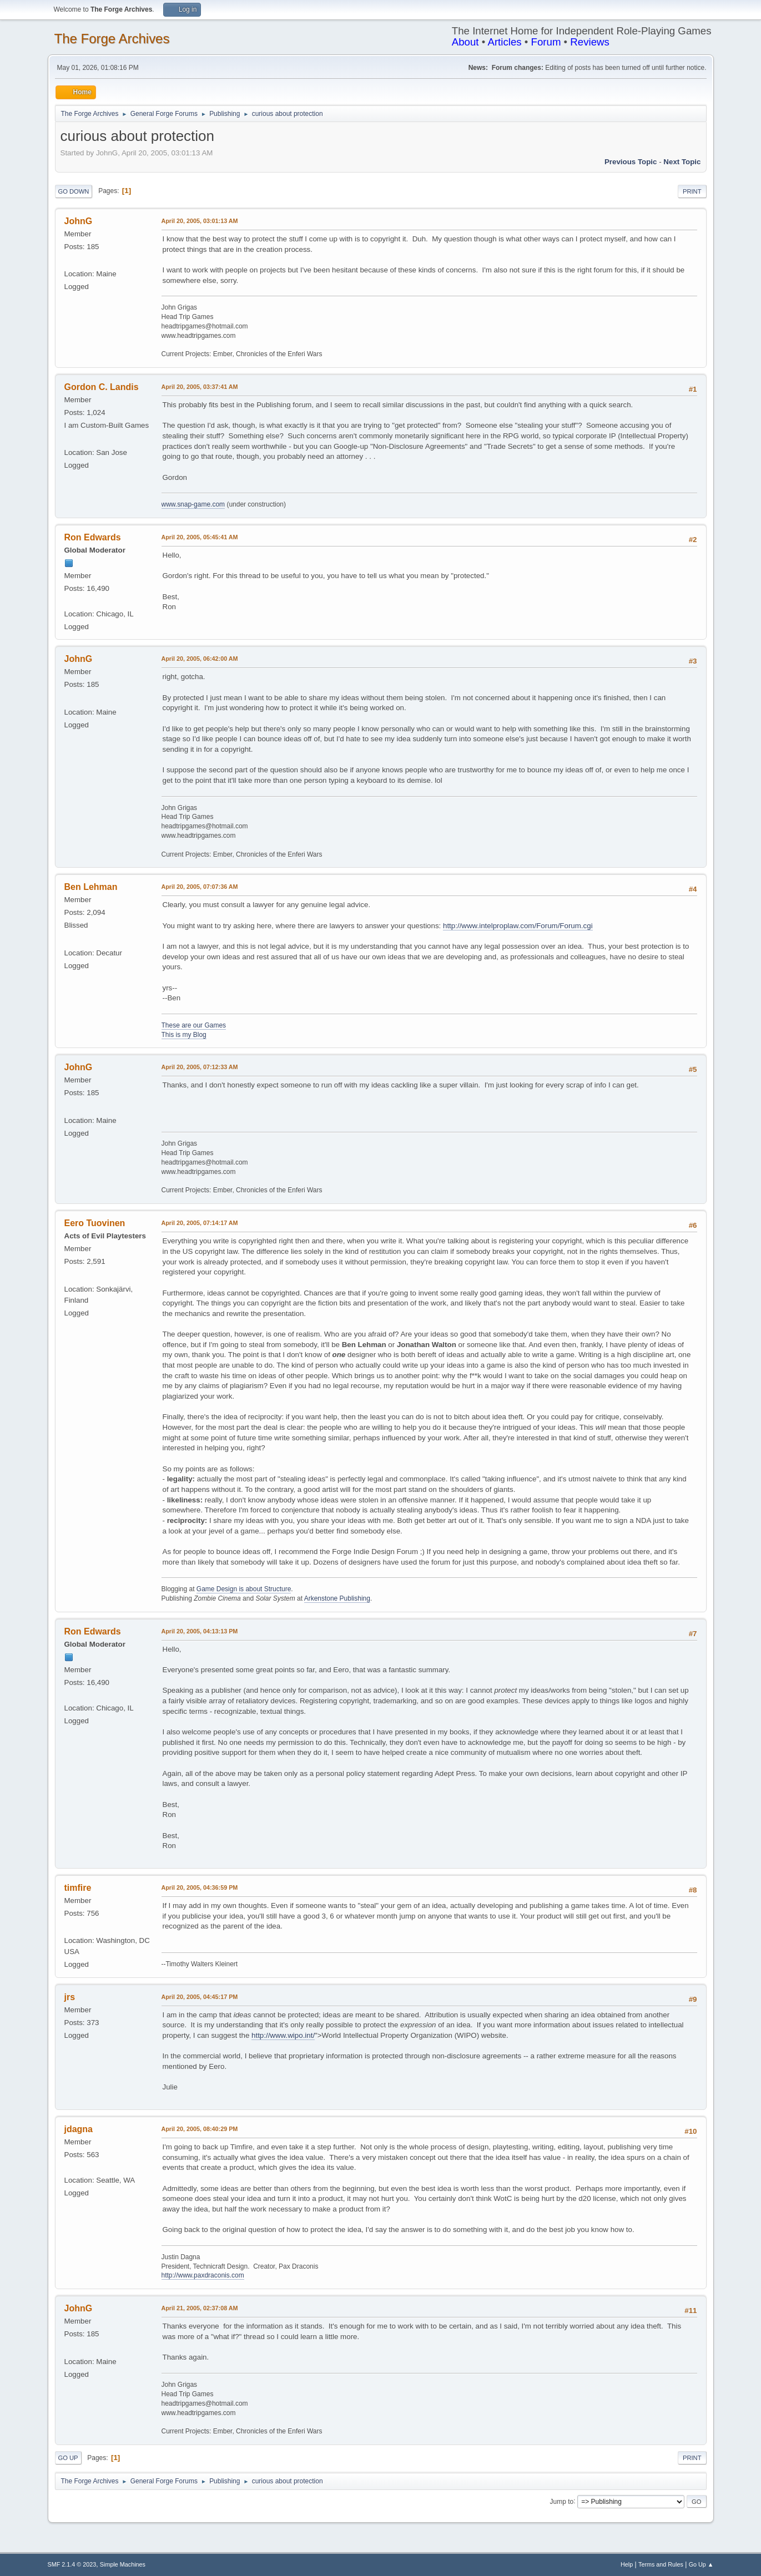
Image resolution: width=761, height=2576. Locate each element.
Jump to (562, 2501)
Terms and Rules (660, 2564)
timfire (78, 1887)
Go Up (68, 2457)
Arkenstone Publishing (337, 1598)
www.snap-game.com (193, 504)
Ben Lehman (91, 887)
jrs (69, 1997)
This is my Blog (184, 1035)
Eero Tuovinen (94, 1223)
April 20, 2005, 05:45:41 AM (200, 537)
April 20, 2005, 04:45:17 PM (200, 1996)
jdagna (78, 2129)
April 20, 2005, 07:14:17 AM (200, 1222)
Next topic (681, 162)
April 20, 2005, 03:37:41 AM (200, 386)
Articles (504, 42)
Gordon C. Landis (101, 387)
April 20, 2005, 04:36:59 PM (200, 1887)
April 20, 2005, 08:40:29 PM (200, 2128)
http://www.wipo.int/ (283, 2035)
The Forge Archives (112, 38)
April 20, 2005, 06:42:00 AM (200, 658)
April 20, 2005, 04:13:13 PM (200, 1631)
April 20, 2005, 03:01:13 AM (200, 220)
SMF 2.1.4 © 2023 (72, 2564)
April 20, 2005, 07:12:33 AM (200, 1067)
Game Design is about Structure (243, 1589)
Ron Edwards (92, 537)
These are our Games (194, 1025)
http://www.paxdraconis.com (203, 2275)
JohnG (78, 221)
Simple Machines (122, 2564)
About (465, 42)
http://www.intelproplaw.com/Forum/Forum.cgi (518, 926)
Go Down (73, 191)
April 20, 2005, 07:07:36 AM (200, 886)
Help (627, 2564)
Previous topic (630, 162)
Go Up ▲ (701, 2564)
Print (692, 191)
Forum (546, 42)
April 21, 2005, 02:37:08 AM (200, 2308)
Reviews (589, 42)
